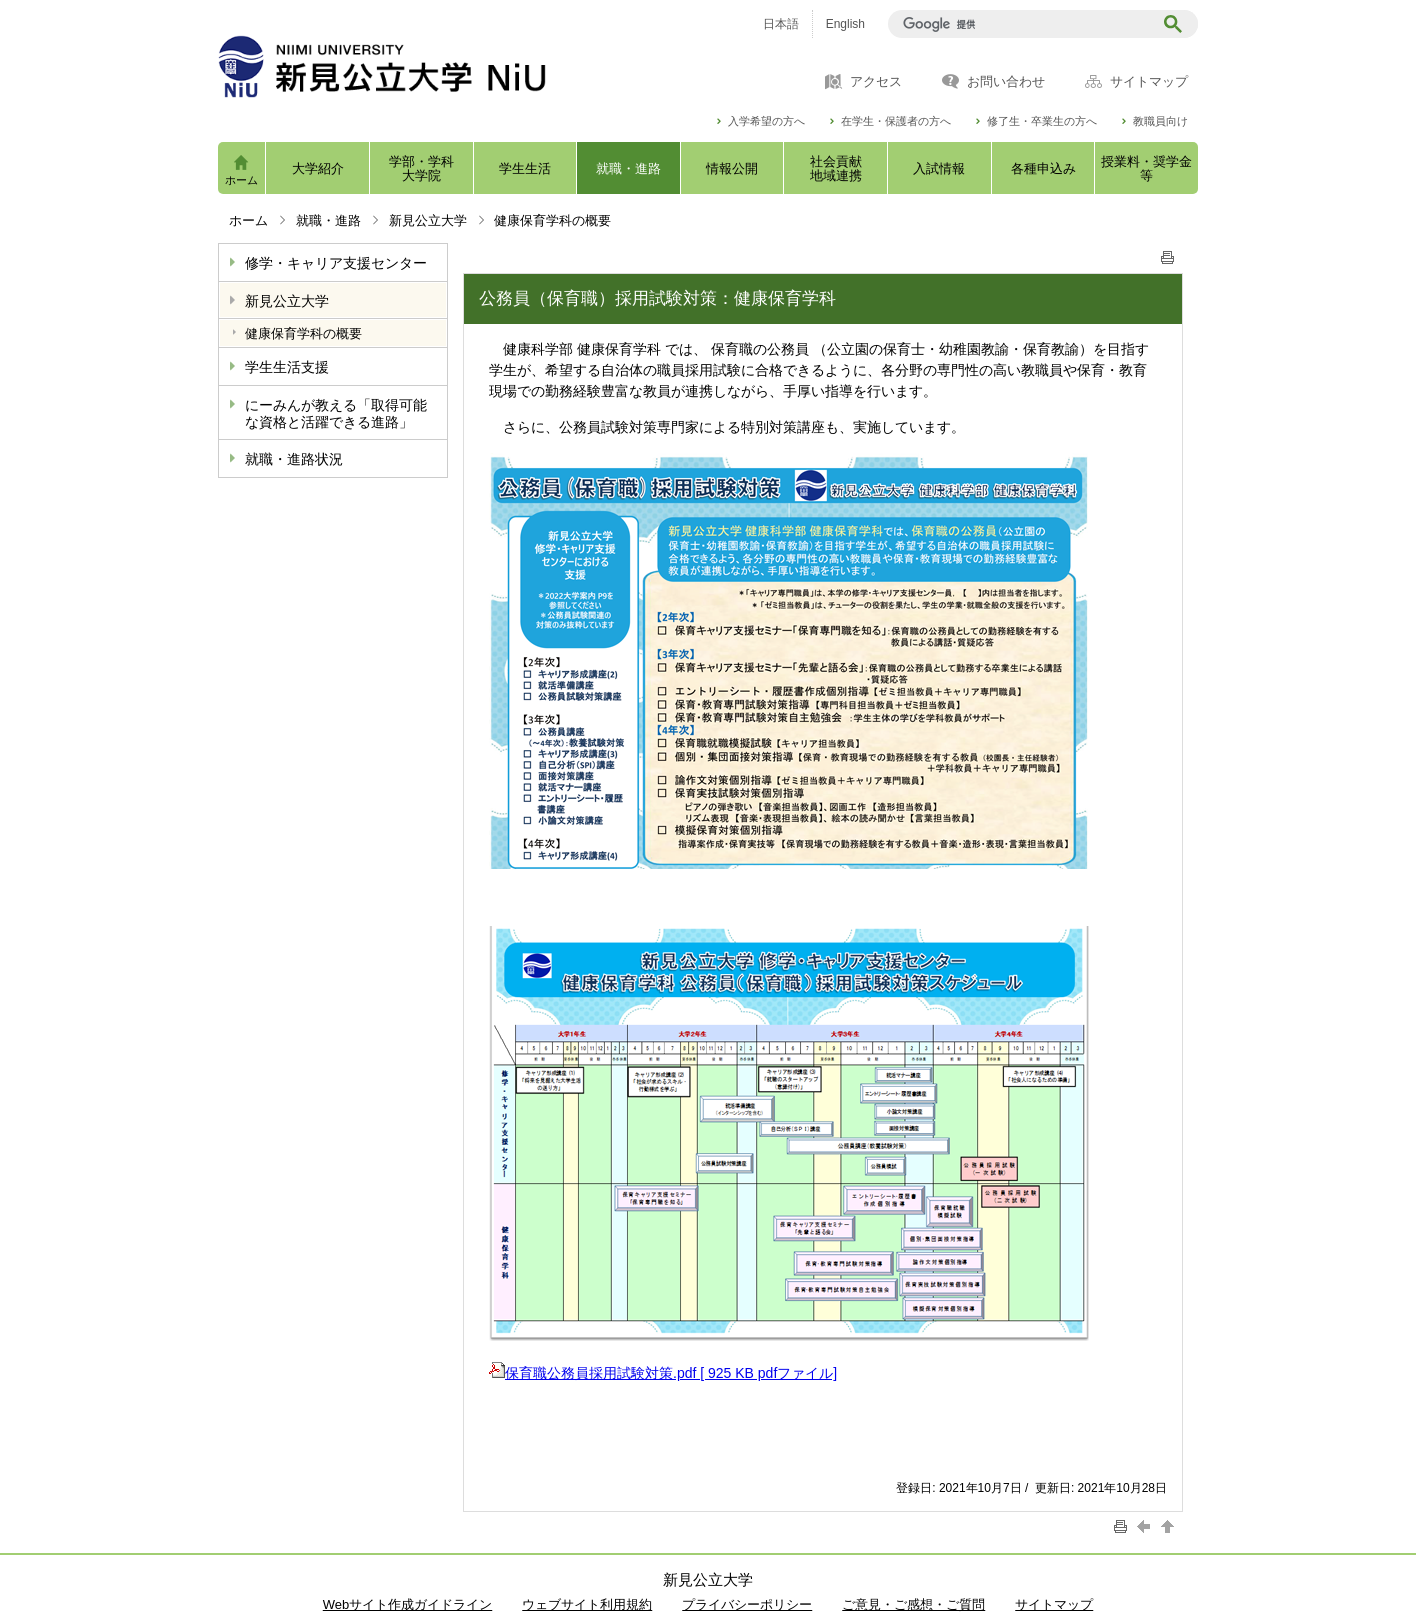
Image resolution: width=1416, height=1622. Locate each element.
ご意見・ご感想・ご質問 (913, 1604)
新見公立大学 (428, 220)
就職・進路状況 (294, 459)
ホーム (241, 180)
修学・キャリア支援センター (336, 263)
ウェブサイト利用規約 (587, 1604)
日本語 (781, 24)
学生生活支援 (287, 367)
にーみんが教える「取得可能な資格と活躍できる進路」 (336, 413)
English (845, 24)
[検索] (1023, 24)
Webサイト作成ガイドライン (408, 1604)
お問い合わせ (1006, 82)
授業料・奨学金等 (1146, 168)
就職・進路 (628, 168)
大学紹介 (318, 168)
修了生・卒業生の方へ (1042, 121)
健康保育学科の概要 (303, 333)
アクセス (876, 82)
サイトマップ (1149, 82)
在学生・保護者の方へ (896, 121)
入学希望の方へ (766, 121)
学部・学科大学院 (421, 168)
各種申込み (1043, 168)
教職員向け (1160, 121)
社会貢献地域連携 (836, 168)
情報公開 (732, 168)
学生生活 (525, 168)
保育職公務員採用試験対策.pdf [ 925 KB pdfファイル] (663, 1373)
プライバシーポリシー (747, 1604)
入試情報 (939, 168)
